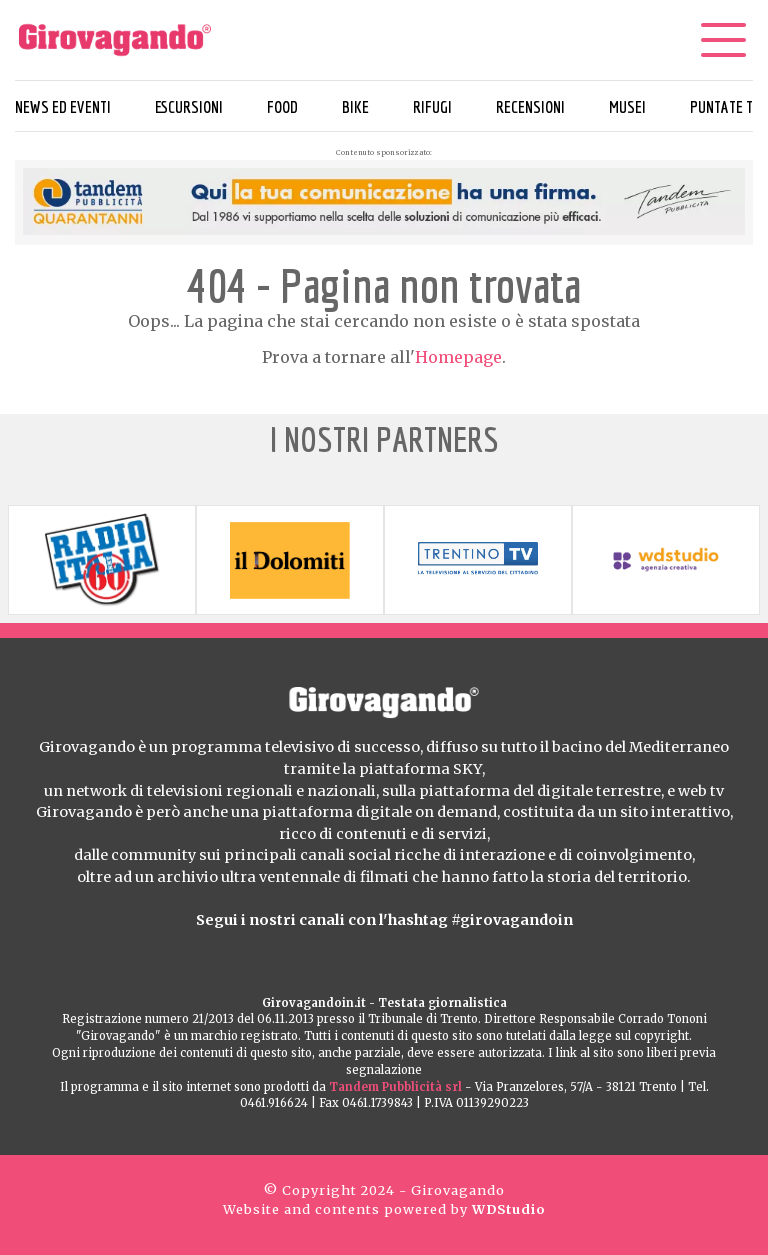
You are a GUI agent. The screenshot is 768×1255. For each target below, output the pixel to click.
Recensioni (530, 106)
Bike (355, 106)
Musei (627, 106)
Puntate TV (725, 106)
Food (282, 106)
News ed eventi (63, 106)
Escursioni (189, 106)
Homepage (458, 357)
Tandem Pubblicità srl (395, 1087)
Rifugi (432, 106)
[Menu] (723, 40)
